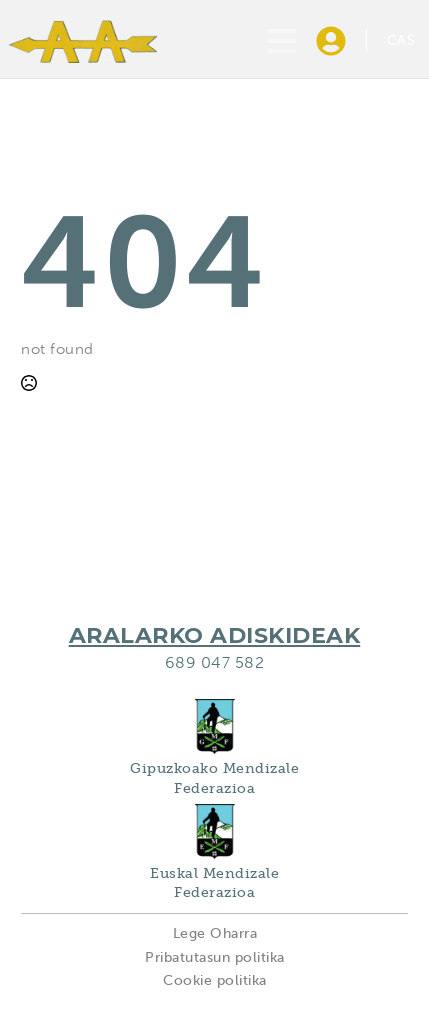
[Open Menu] (282, 41)
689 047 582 (215, 662)
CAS (401, 40)
